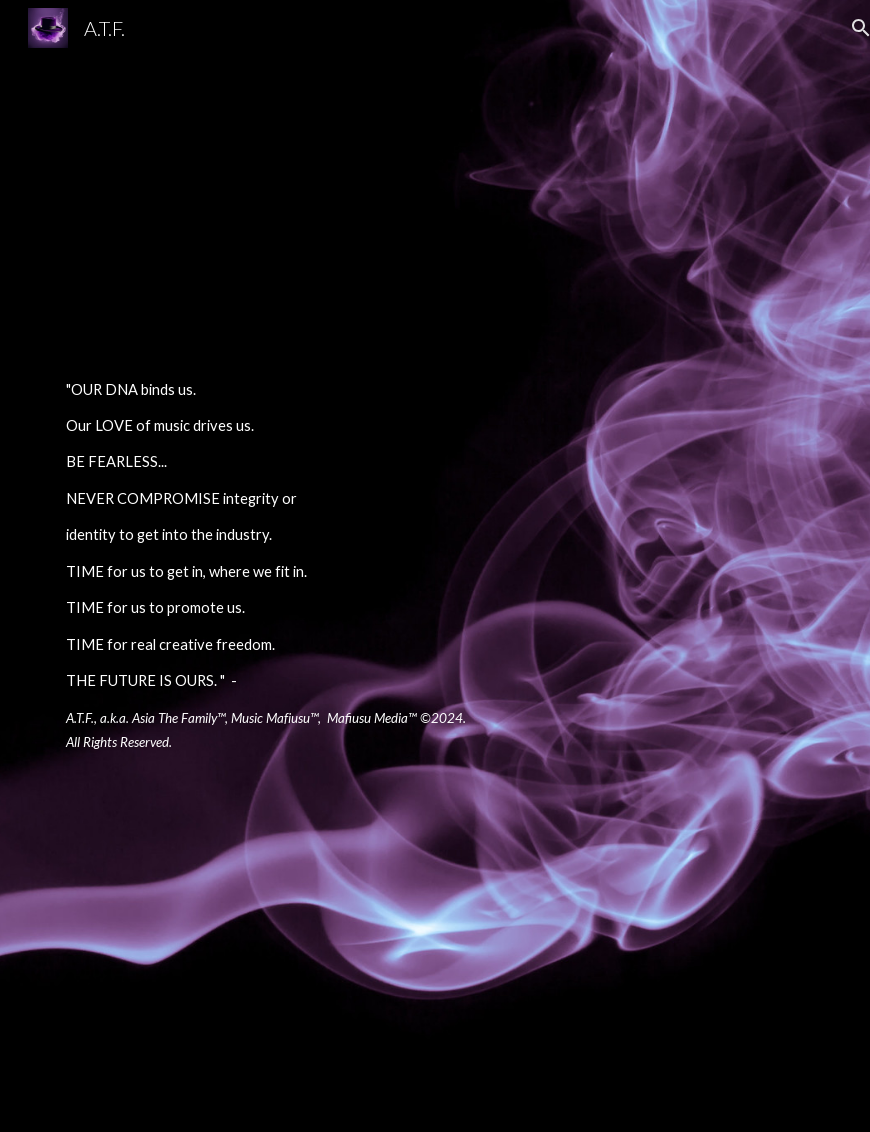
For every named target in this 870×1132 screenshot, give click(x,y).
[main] (274, 566)
